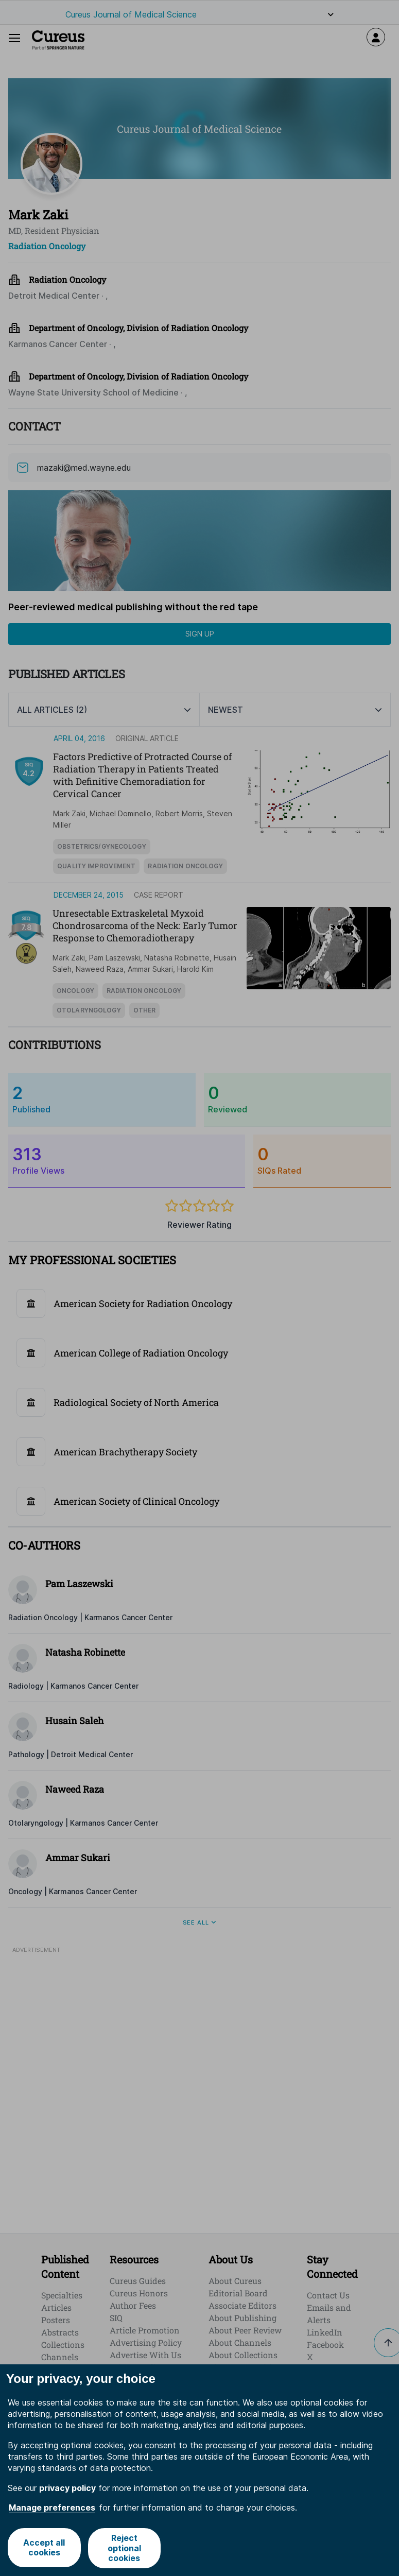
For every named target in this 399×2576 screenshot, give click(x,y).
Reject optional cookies (125, 2548)
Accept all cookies (44, 2548)
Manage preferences (52, 2507)
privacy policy (67, 2488)
